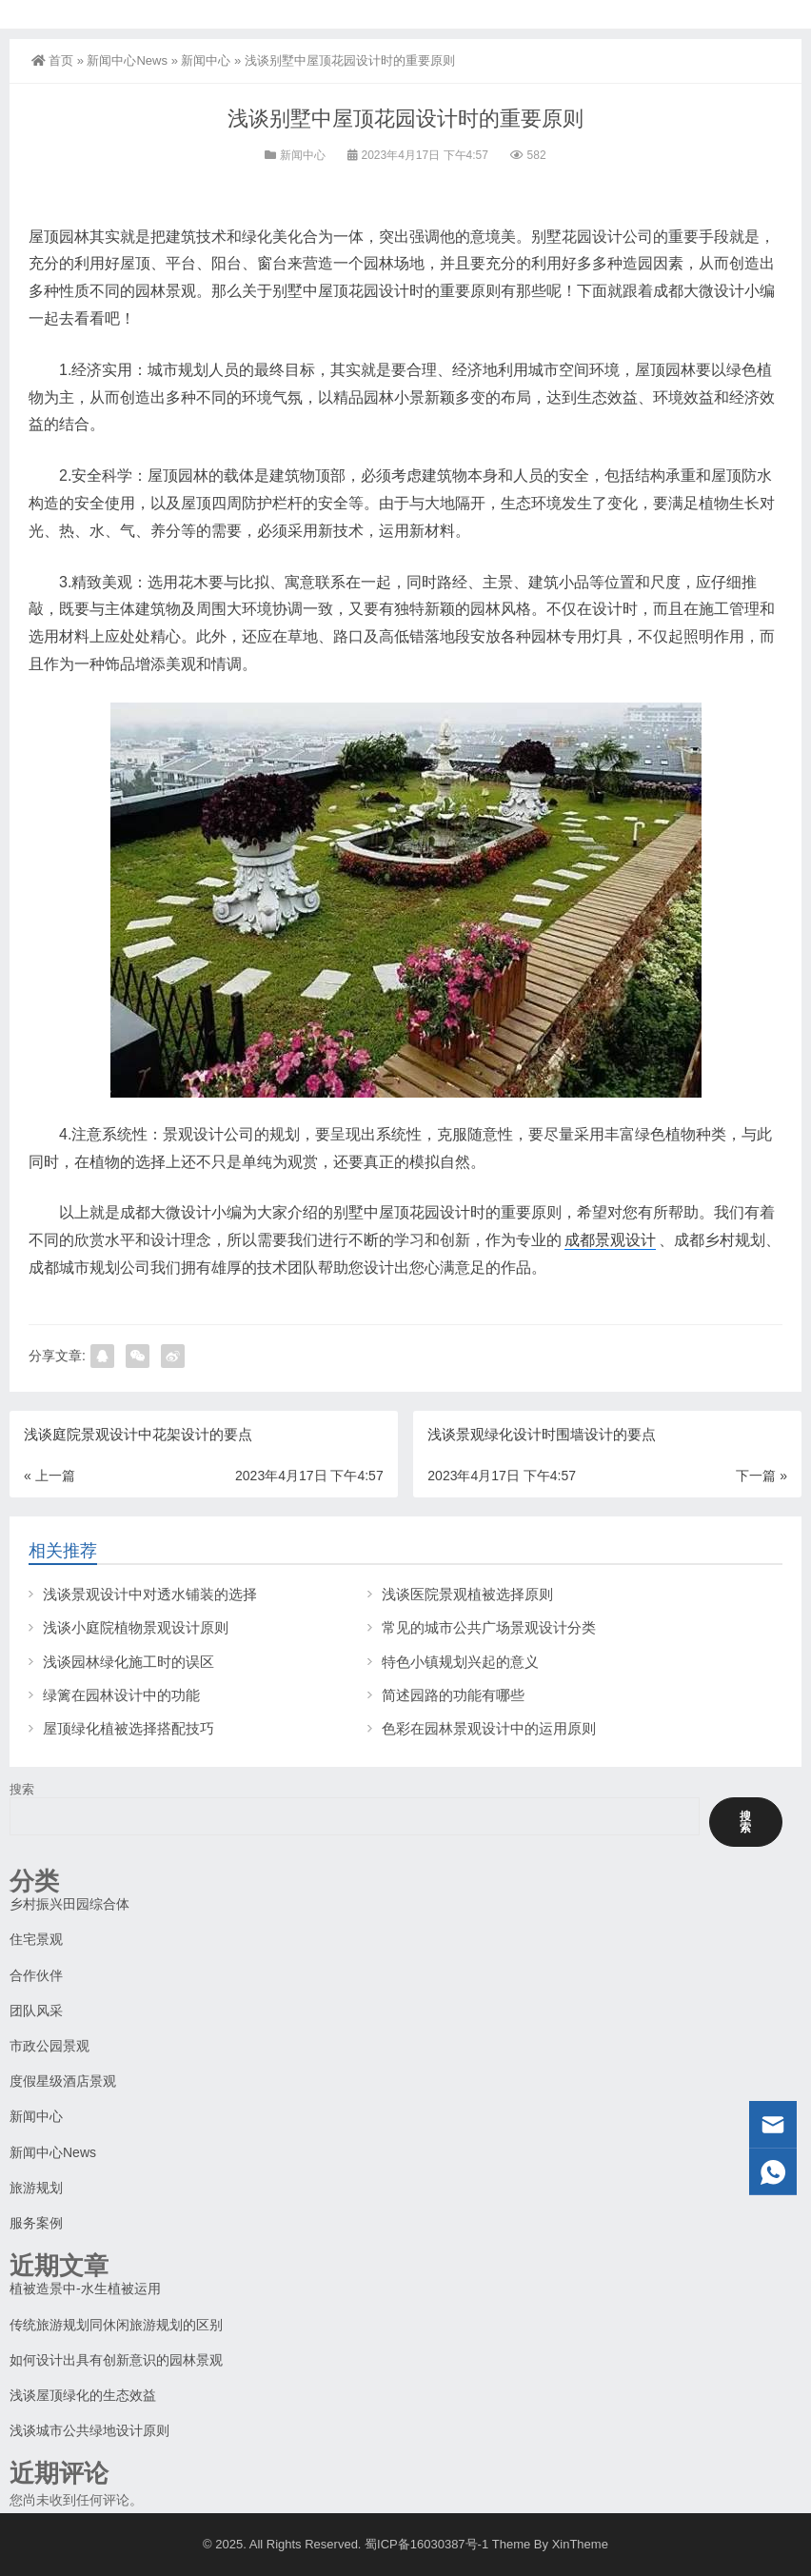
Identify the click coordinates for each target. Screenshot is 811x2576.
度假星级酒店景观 (63, 2081)
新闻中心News (127, 60)
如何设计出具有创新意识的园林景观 (116, 2360)
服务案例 (36, 2222)
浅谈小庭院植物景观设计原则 (135, 1627)
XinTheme (580, 2544)
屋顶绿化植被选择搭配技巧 (128, 1728)
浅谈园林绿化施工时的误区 (128, 1662)
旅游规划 (36, 2187)
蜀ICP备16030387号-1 (426, 2544)
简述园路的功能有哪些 (453, 1695)
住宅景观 (36, 1939)
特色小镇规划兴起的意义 (460, 1662)
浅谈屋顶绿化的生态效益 (83, 2395)
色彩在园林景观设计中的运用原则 (489, 1728)
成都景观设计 (610, 1240)
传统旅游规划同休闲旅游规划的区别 (116, 2324)
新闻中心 (205, 60)
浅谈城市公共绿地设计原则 (89, 2430)
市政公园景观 (49, 2045)
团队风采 (36, 2010)
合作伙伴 (36, 1975)
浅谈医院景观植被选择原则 (467, 1594)
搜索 (22, 1789)
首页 (52, 60)
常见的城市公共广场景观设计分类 (489, 1627)
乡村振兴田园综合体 (69, 1904)
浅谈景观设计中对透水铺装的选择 (150, 1594)
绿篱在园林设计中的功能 (121, 1695)
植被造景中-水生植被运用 (85, 2288)
